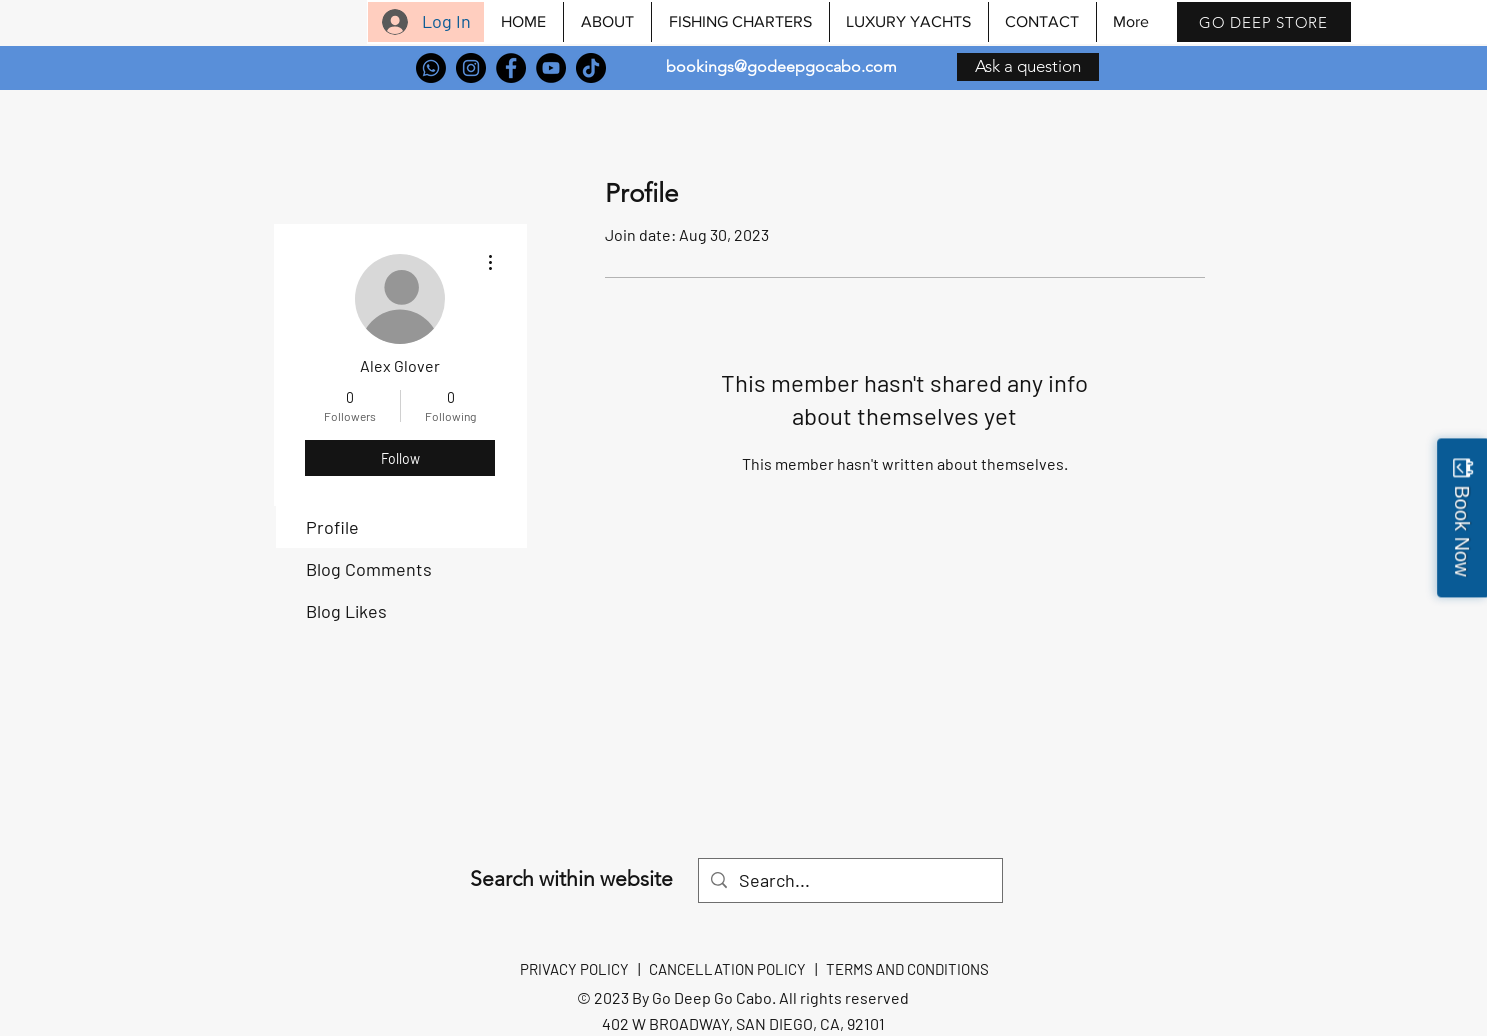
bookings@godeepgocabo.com (781, 66)
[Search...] (849, 880)
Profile (332, 527)
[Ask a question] (1028, 67)
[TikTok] (591, 68)
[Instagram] (471, 68)
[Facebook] (511, 68)
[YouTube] (551, 68)
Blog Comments (369, 569)
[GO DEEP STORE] (1264, 22)
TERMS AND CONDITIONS (907, 969)
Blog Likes (346, 611)
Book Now (1462, 530)
